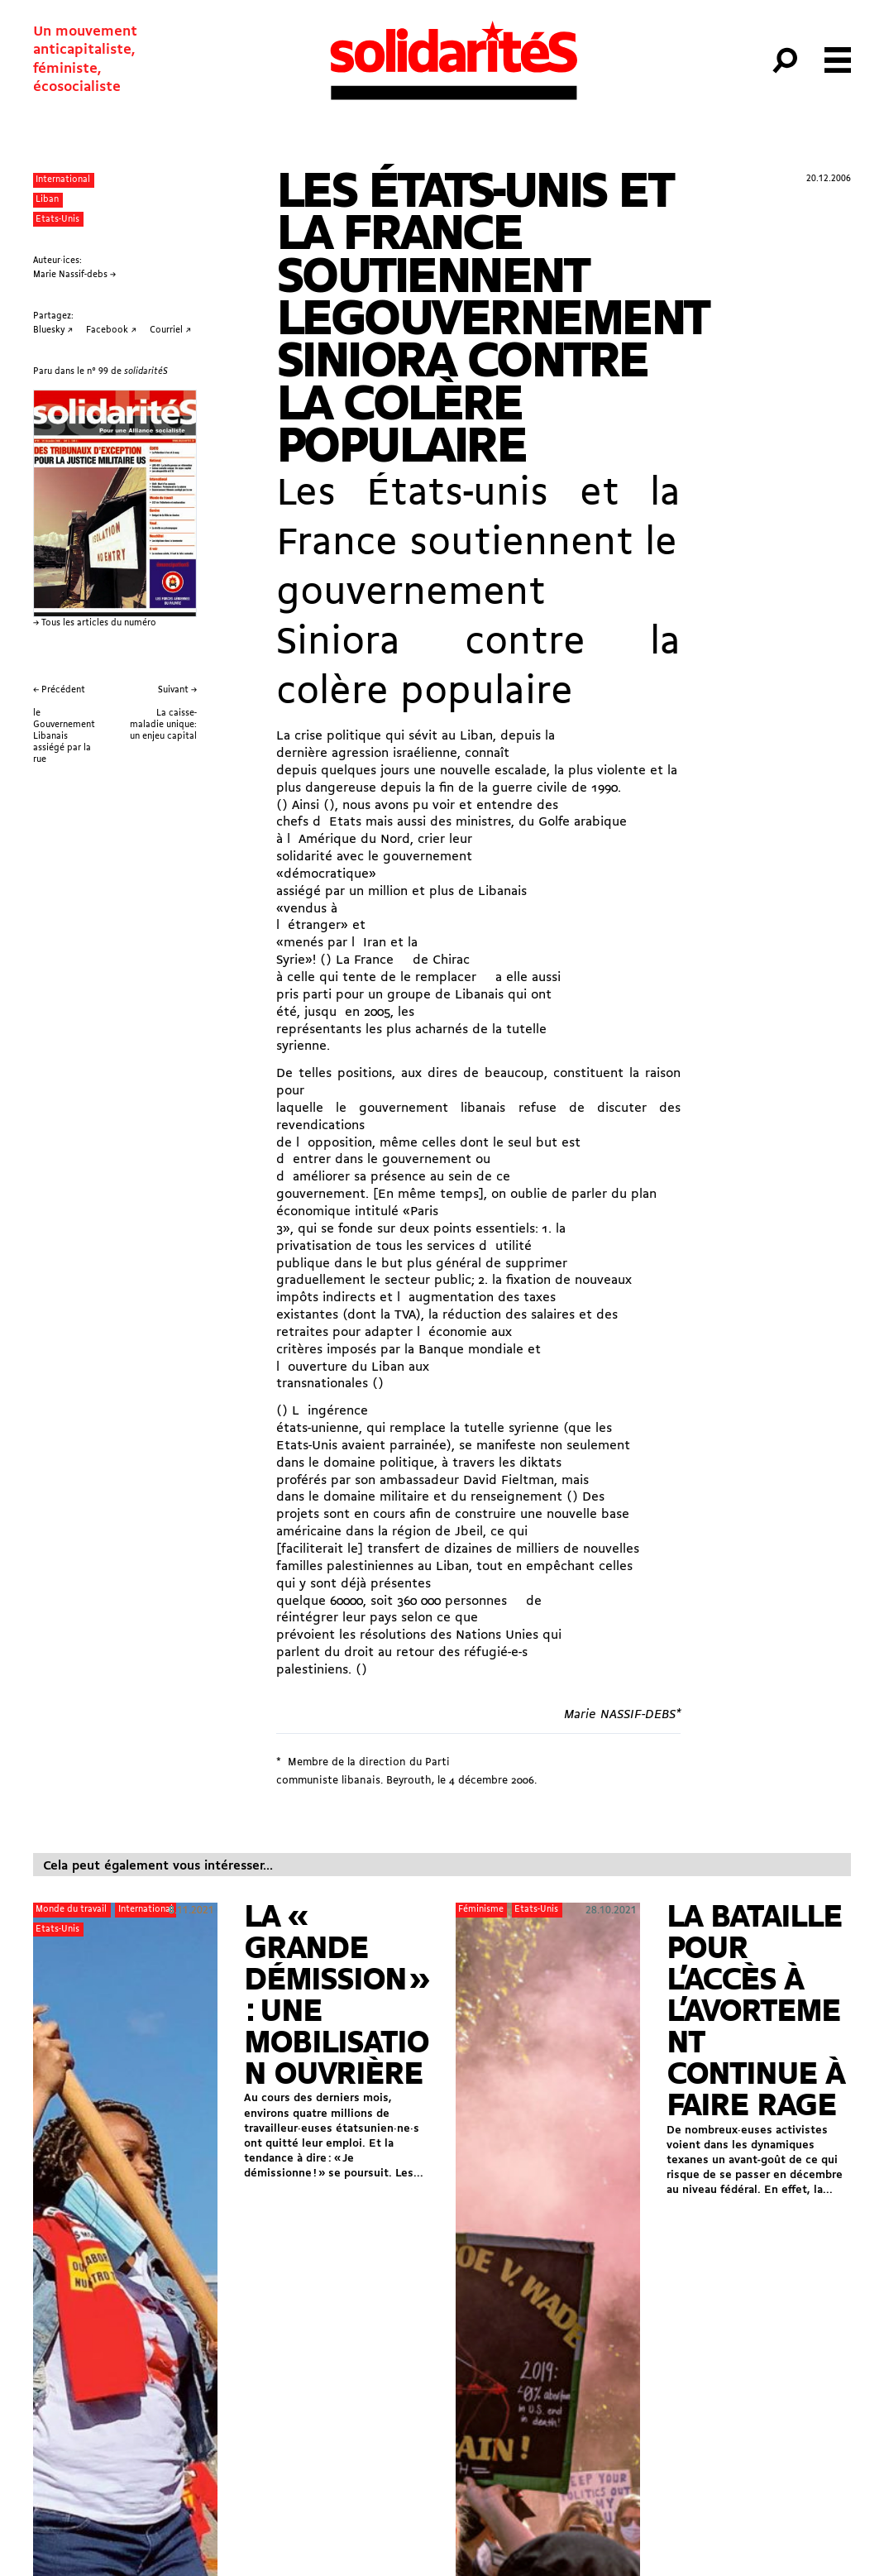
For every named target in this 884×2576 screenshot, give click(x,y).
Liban (47, 199)
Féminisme (481, 1909)
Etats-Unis (57, 219)
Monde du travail (71, 1909)
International (63, 179)
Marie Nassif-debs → (74, 275)
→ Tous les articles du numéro (94, 623)
